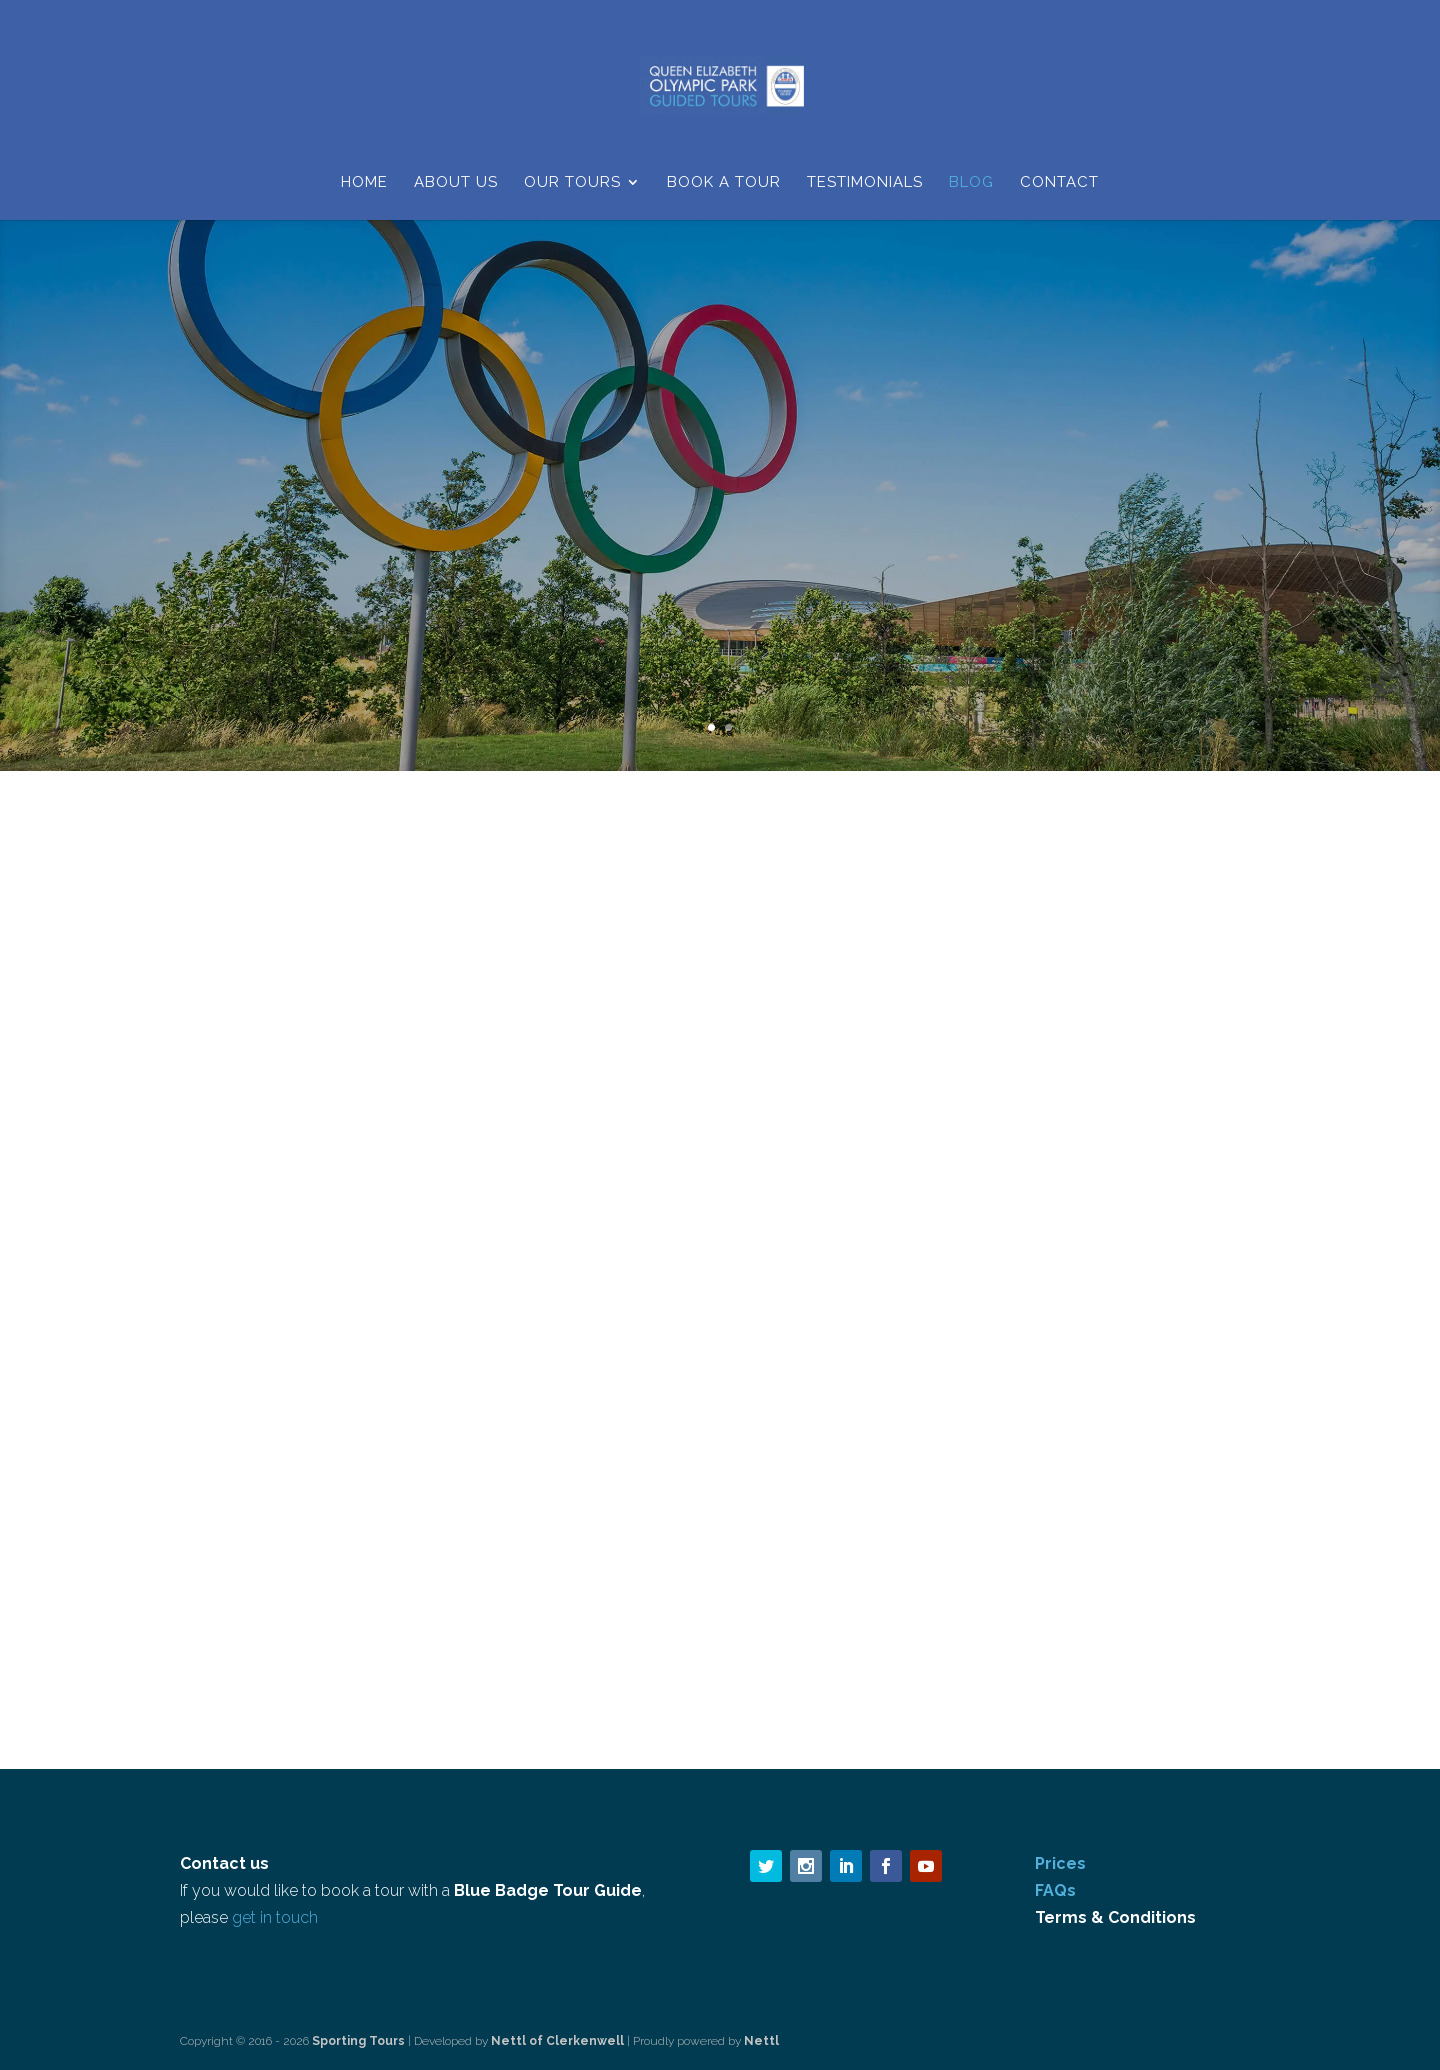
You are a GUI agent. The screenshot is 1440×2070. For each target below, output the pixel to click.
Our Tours (572, 183)
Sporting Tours (360, 2041)
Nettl (761, 2041)
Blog (971, 183)
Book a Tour (724, 183)
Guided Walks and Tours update (307, 1208)
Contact (1059, 183)
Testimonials (865, 183)
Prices (1060, 1863)
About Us (456, 183)
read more (237, 1501)
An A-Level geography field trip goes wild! (719, 1208)
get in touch (275, 1917)
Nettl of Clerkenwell (557, 2041)
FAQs (1055, 1890)
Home (364, 183)
